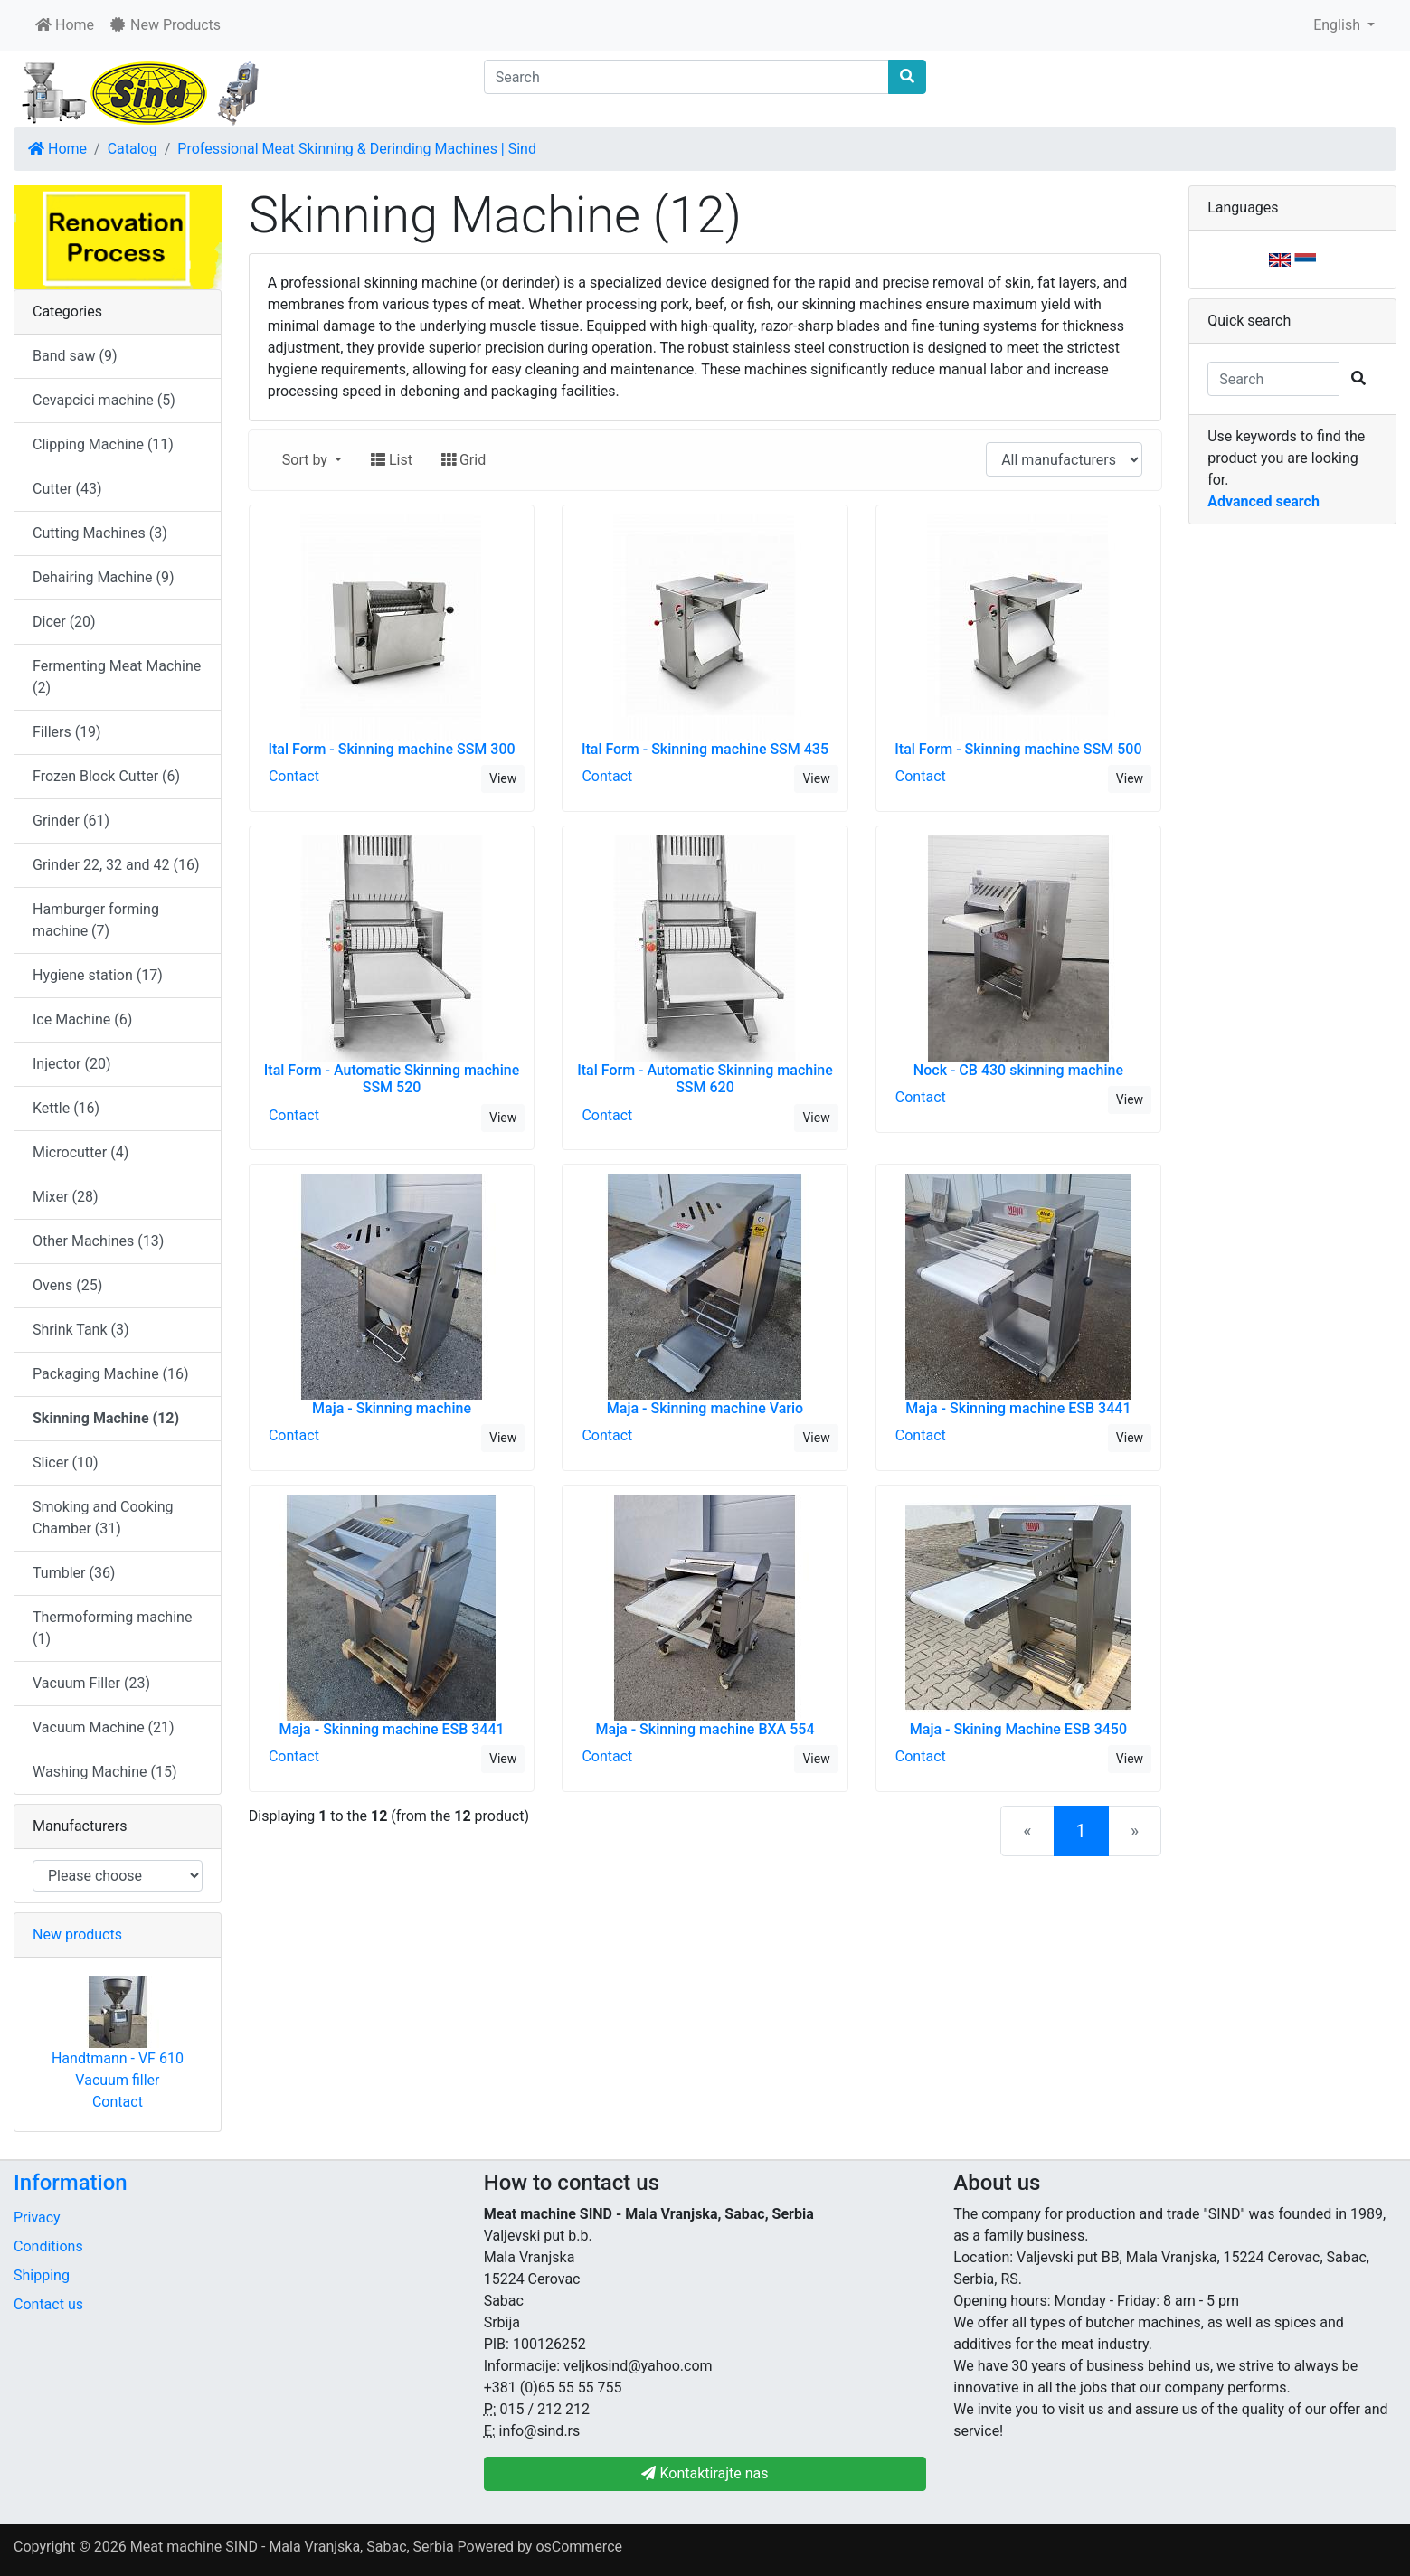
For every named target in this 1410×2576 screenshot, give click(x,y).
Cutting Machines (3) (100, 533)
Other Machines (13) (98, 1241)
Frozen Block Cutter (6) (106, 776)
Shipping (42, 2275)
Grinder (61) (71, 820)
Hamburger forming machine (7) (96, 920)
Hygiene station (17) (98, 975)
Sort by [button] (306, 459)
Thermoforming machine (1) (112, 1628)
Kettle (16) (66, 1108)
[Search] (687, 77)
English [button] (1338, 24)
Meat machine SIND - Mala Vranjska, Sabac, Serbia (292, 2546)
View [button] (502, 778)
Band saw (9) (75, 355)
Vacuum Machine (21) (104, 1727)
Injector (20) (72, 1063)
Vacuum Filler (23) (91, 1683)
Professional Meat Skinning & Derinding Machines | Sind (356, 148)
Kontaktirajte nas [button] (704, 2473)
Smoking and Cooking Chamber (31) (103, 1517)
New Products (165, 24)
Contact (294, 776)
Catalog (132, 148)
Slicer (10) (66, 1462)
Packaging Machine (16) (111, 1373)
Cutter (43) (67, 488)
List (391, 459)
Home (64, 24)
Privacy (37, 2217)
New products (77, 1934)
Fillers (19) (67, 732)
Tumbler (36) (74, 1572)
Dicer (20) (64, 621)
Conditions (48, 2246)
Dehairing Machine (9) (104, 577)
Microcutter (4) (80, 1152)
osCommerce (578, 2546)
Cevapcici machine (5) (104, 400)
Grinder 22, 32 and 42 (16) (116, 864)
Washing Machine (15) (104, 1771)
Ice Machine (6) (82, 1019)
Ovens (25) (67, 1285)
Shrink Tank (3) (81, 1329)
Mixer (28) (66, 1196)
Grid (463, 459)
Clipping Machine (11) (103, 444)
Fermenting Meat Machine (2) (117, 676)
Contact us (48, 2304)
